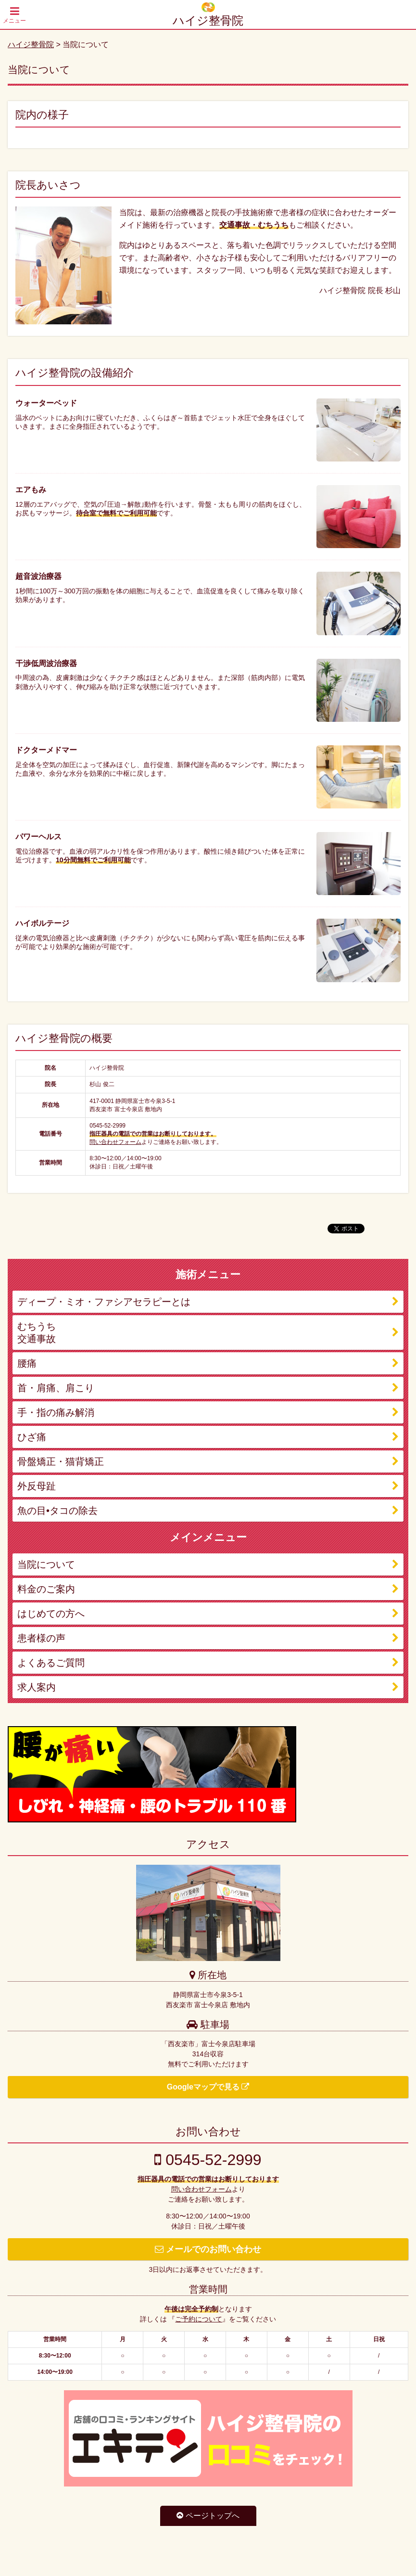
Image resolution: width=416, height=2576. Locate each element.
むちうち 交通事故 (36, 1332)
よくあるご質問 (51, 1662)
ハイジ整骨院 (208, 20)
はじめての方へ (51, 1613)
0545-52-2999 (207, 2159)
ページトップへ (207, 2516)
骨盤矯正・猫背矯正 (60, 1461)
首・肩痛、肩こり (55, 1388)
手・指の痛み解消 (55, 1412)
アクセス (208, 1844)
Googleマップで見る (208, 2087)
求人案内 (36, 1687)
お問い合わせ (208, 2132)
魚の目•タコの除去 (57, 1510)
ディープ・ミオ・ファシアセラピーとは (103, 1301)
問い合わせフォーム (115, 1142)
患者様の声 (41, 1638)
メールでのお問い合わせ (208, 2249)
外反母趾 (36, 1486)
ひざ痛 (31, 1437)
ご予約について (198, 2319)
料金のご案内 (46, 1589)
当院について (46, 1564)
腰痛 (27, 1363)
